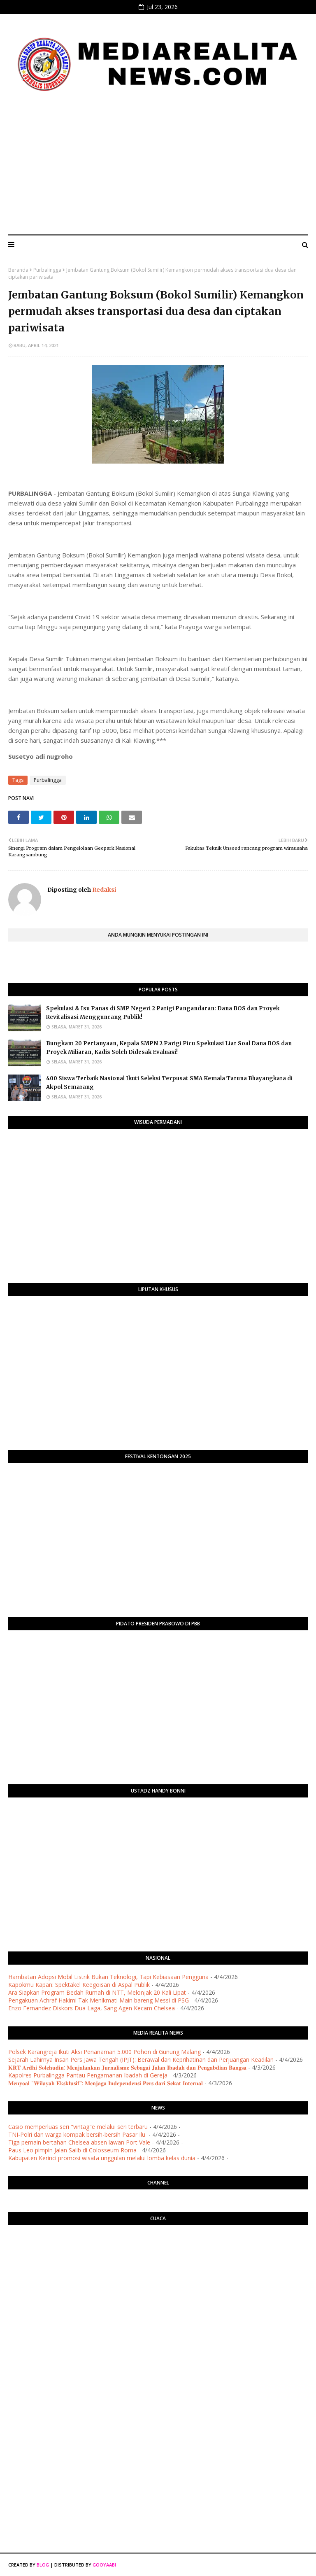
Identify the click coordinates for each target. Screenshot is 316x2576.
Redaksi (103, 889)
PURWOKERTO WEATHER (158, 2264)
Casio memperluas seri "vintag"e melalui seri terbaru (78, 2127)
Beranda (18, 269)
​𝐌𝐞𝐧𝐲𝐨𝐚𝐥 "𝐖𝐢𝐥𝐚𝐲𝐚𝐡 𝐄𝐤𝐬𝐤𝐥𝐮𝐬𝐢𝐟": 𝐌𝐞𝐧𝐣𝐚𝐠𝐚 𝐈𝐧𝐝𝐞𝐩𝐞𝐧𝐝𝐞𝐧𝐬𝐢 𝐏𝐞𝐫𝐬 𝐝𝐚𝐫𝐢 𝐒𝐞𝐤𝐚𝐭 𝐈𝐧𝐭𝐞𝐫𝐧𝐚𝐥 (105, 2083)
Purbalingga (47, 269)
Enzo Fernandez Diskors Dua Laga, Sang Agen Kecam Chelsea (91, 2008)
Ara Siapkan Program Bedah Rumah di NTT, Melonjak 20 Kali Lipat (97, 1992)
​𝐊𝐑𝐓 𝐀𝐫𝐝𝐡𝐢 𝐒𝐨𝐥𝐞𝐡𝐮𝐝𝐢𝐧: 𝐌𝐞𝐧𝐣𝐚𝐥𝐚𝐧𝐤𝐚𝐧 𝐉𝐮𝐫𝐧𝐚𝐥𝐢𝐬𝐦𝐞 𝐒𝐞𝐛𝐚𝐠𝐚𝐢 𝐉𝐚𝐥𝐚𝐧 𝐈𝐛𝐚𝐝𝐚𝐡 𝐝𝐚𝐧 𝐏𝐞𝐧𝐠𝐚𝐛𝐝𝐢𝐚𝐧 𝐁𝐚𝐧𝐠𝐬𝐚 (127, 2067)
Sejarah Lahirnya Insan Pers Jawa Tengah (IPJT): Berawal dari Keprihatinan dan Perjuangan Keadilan (141, 2059)
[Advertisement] (158, 166)
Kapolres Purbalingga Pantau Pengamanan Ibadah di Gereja (87, 2075)
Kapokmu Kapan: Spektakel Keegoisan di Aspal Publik (79, 1985)
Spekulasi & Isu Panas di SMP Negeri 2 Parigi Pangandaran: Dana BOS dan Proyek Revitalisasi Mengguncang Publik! (162, 1013)
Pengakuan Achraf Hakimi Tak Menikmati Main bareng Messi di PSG (98, 2000)
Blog (43, 2565)
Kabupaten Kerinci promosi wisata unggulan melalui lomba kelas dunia (101, 2158)
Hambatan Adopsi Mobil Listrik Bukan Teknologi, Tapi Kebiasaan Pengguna (108, 1977)
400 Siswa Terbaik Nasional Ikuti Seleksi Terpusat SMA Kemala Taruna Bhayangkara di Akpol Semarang (169, 1083)
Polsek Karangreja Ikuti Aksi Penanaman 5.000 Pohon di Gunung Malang (104, 2052)
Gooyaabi (104, 2565)
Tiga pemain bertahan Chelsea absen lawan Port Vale (79, 2142)
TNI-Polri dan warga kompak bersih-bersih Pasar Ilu (77, 2134)
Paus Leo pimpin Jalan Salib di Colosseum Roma (72, 2150)
